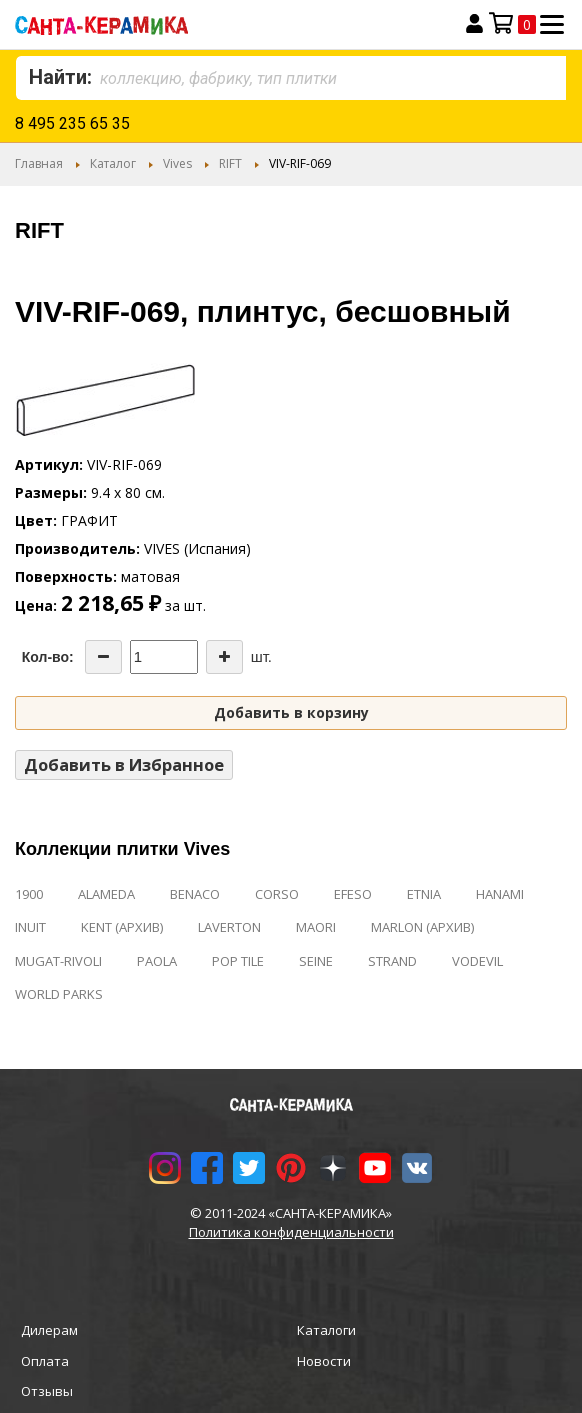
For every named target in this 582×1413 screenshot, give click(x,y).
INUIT (30, 927)
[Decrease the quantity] (103, 657)
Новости (324, 1361)
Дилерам (49, 1330)
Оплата (45, 1361)
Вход (474, 24)
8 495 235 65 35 (72, 123)
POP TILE (238, 961)
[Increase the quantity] (224, 657)
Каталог (113, 163)
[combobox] (291, 78)
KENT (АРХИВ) (122, 927)
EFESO (353, 894)
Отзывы (47, 1391)
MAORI (316, 927)
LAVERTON (229, 927)
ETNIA (424, 894)
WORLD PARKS (59, 994)
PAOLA (157, 961)
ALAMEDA (106, 894)
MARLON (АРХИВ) (422, 927)
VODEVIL (477, 961)
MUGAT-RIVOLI (58, 961)
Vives (177, 163)
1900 (29, 894)
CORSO (277, 894)
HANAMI (500, 894)
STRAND (392, 961)
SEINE (316, 961)
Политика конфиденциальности (291, 1232)
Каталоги (326, 1330)
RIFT (230, 163)
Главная (39, 163)
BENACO (195, 894)
